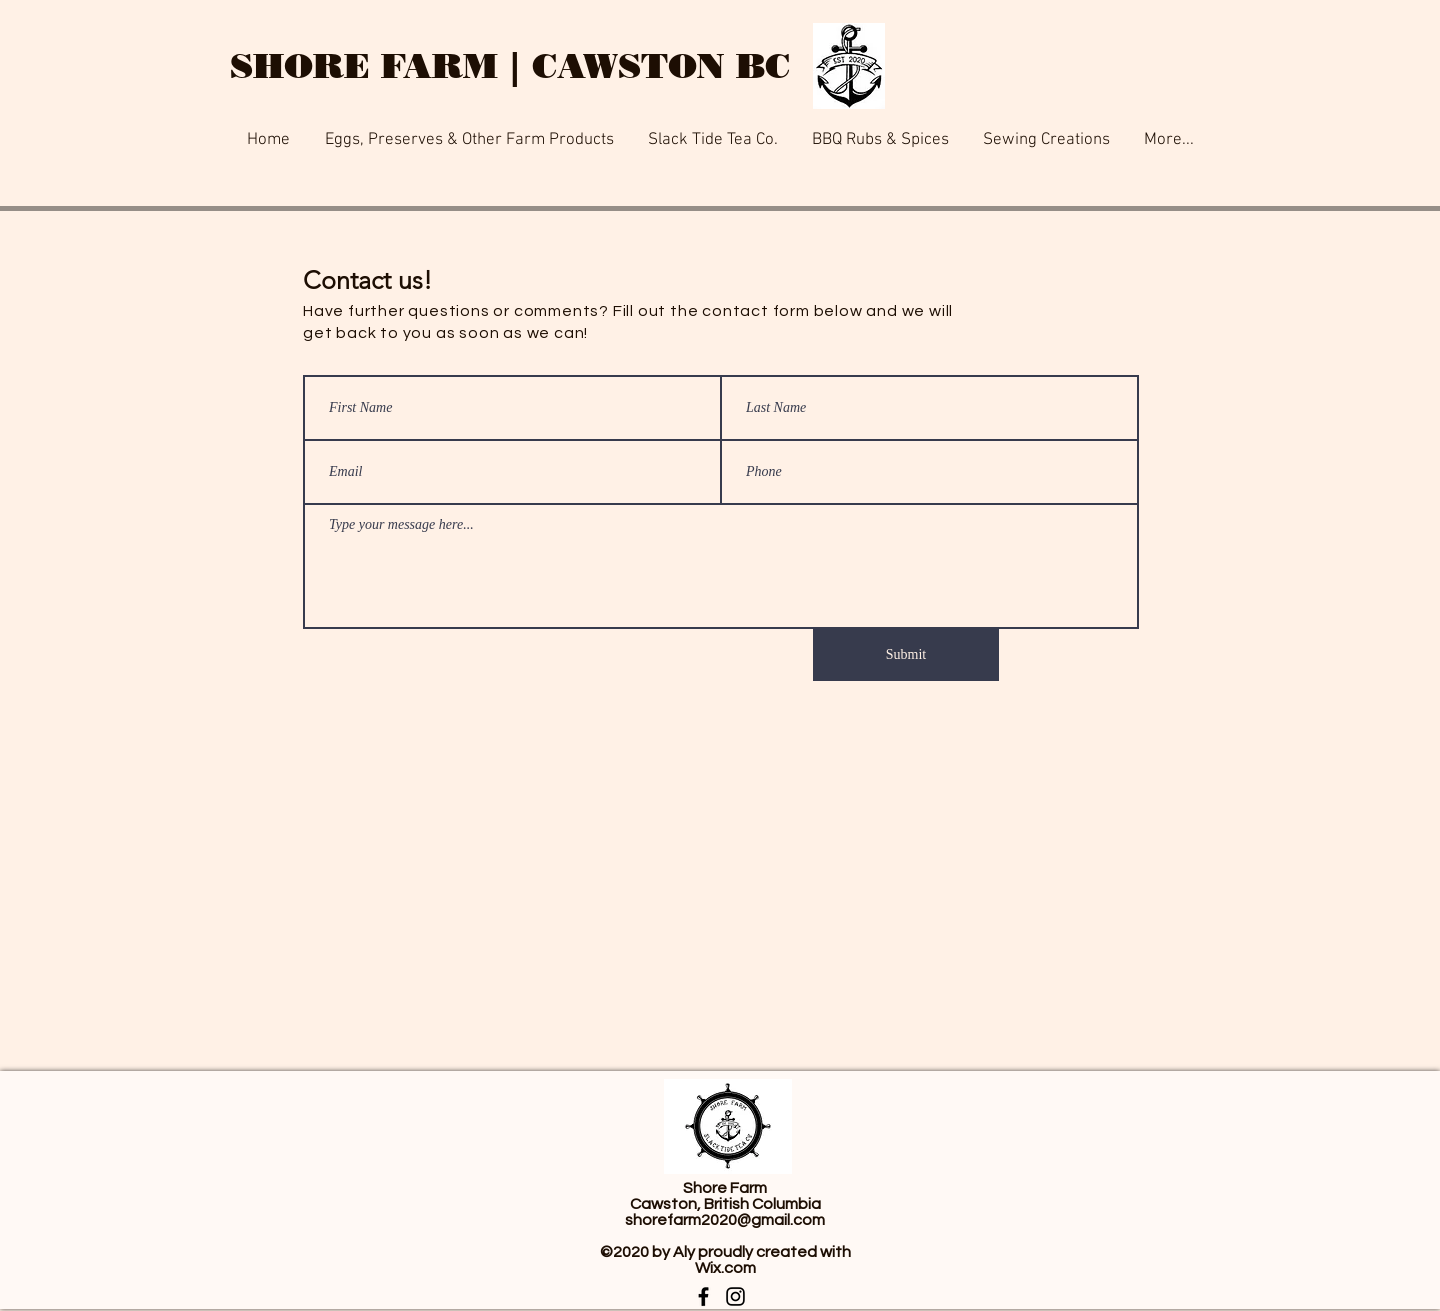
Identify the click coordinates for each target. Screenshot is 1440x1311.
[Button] (580, 5)
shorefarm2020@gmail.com (725, 1220)
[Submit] (906, 655)
